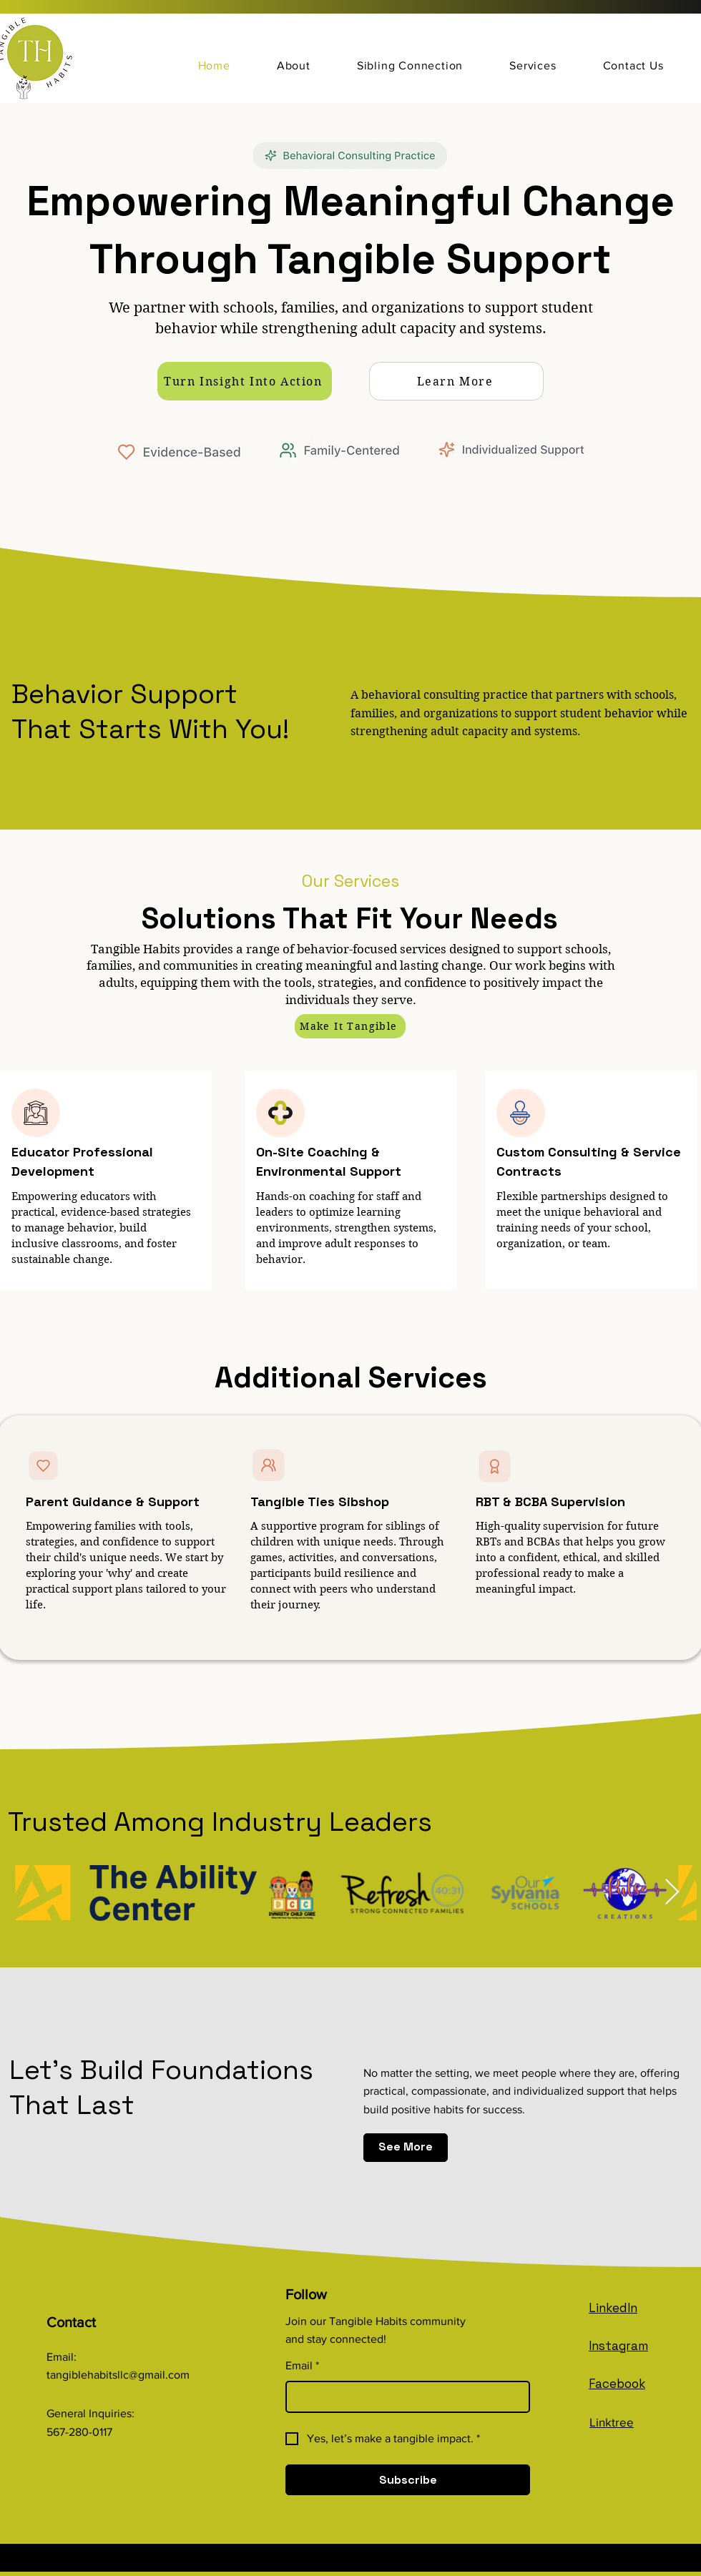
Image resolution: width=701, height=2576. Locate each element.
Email (302, 2365)
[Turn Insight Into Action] (244, 381)
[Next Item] (672, 1893)
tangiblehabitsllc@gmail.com (118, 2375)
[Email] (403, 2397)
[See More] (405, 2147)
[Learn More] (456, 381)
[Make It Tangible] (350, 1026)
